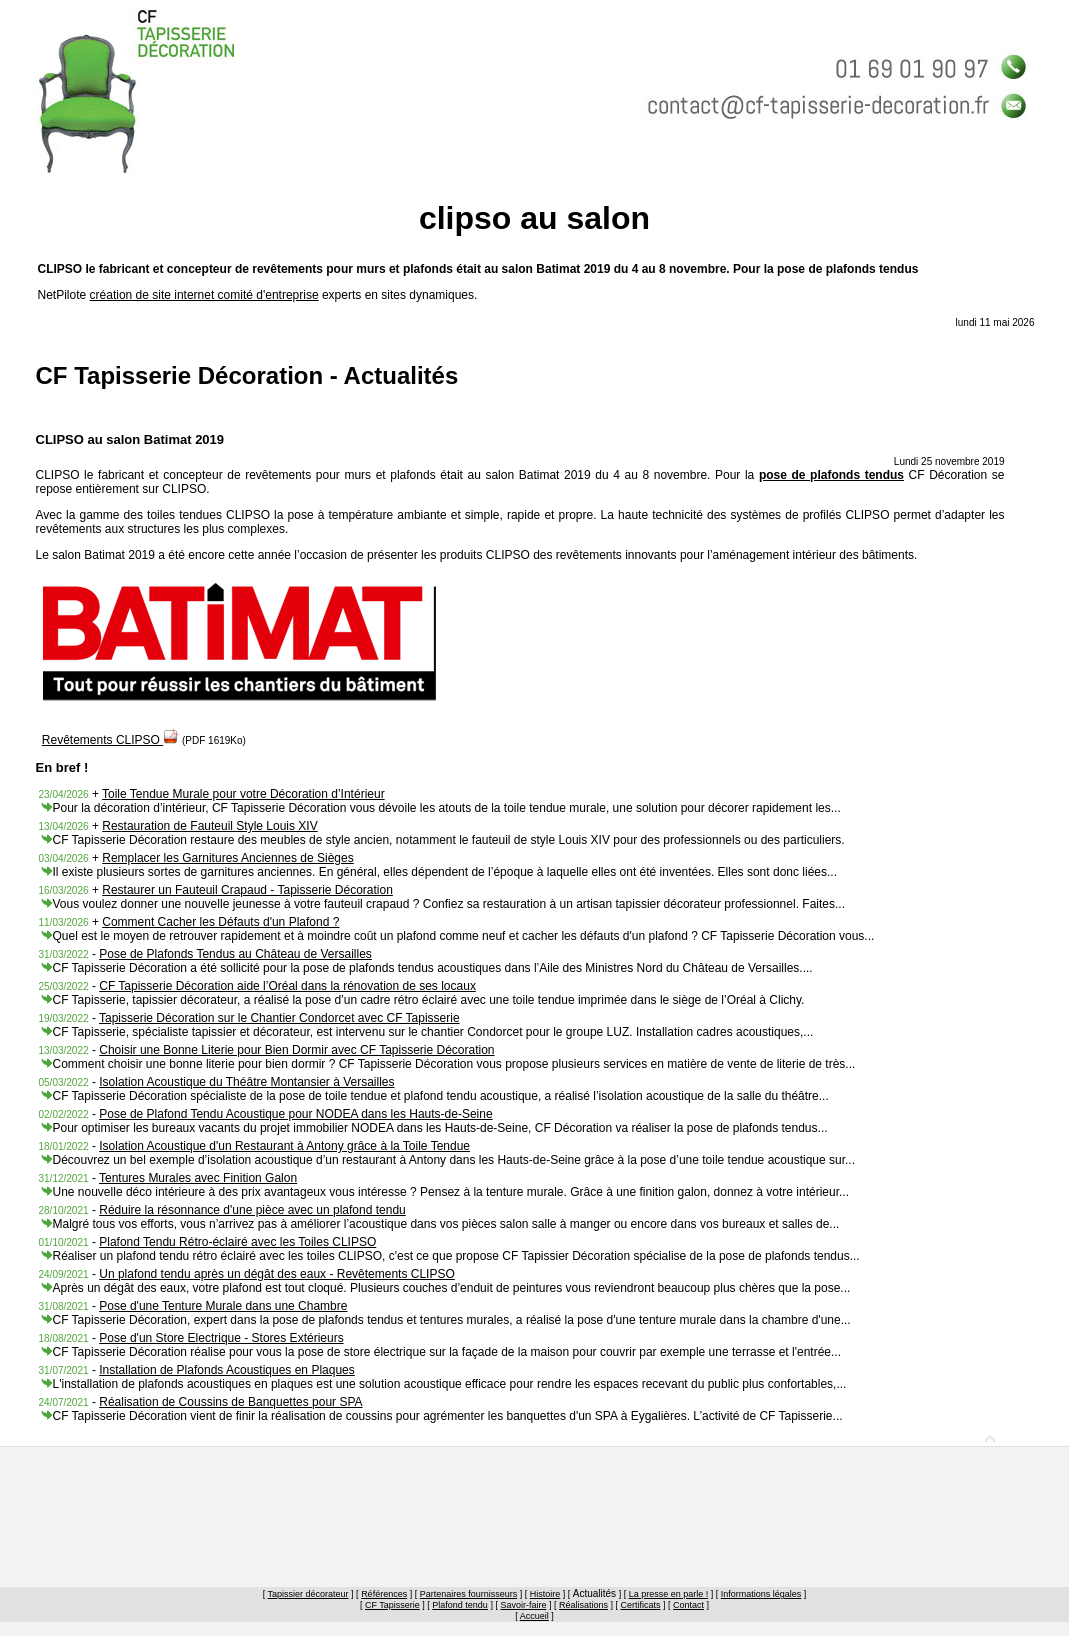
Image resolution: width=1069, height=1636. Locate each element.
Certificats (640, 1605)
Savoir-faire (523, 1605)
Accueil (534, 1616)
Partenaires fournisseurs (469, 1594)
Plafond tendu (460, 1605)
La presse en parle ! (669, 1594)
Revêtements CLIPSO (110, 740)
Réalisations (583, 1605)
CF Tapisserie (392, 1605)
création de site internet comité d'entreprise (204, 295)
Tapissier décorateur (308, 1594)
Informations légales (761, 1594)
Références (384, 1594)
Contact (688, 1605)
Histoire (545, 1594)
